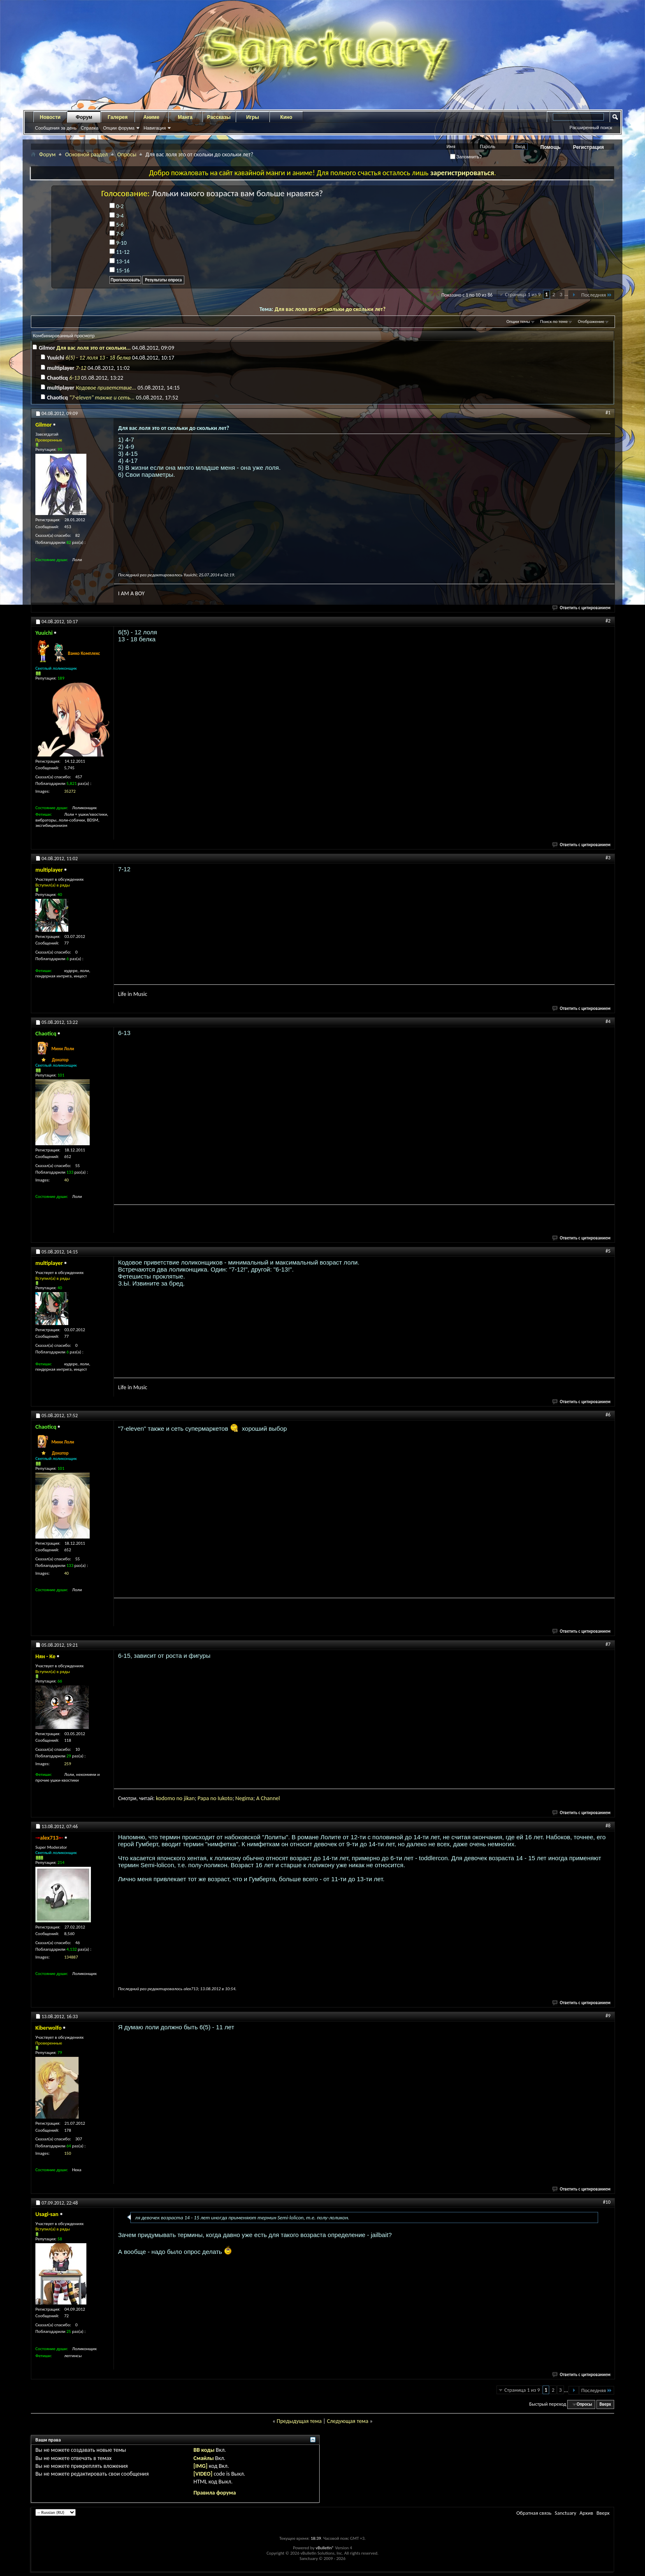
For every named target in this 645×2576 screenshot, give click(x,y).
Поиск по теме (554, 321)
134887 (71, 1957)
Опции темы (518, 321)
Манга (185, 117)
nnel (275, 1798)
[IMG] (200, 2465)
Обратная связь (533, 2513)
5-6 (116, 224)
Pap (201, 1798)
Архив (586, 2513)
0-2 (116, 206)
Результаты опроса (163, 280)
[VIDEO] (202, 2473)
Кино (286, 117)
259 (67, 1763)
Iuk (221, 1798)
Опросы (127, 154)
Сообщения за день (56, 127)
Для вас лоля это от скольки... (93, 347)
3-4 (116, 215)
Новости (50, 117)
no (179, 1798)
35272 (70, 791)
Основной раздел (86, 154)
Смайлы (203, 2458)
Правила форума (214, 2492)
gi (244, 1798)
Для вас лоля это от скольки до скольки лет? (329, 309)
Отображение (591, 321)
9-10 (118, 242)
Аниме (152, 117)
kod (160, 1798)
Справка (89, 127)
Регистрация (588, 147)
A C (260, 1798)
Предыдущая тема (298, 2421)
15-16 (119, 270)
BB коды (203, 2449)
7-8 (116, 233)
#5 (608, 1251)
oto (228, 1798)
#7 (608, 1644)
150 (67, 2153)
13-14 (119, 261)
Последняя (596, 295)
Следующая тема (348, 2421)
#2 (608, 621)
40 (66, 1180)
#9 (608, 2016)
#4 (608, 1021)
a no (212, 1798)
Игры (252, 117)
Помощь (551, 147)
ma (249, 1798)
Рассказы (219, 117)
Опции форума (118, 127)
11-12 (119, 251)
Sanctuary (565, 2513)
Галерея (118, 117)
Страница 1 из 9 (523, 294)
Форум (84, 117)
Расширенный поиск (590, 127)
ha (266, 1798)
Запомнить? (466, 156)
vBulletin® (325, 2547)
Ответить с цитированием (581, 607)
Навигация (155, 127)
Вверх (605, 2404)
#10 (606, 2202)
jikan (189, 1798)
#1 (608, 412)
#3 (608, 858)
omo (170, 1798)
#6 (608, 1415)
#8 (608, 1826)
